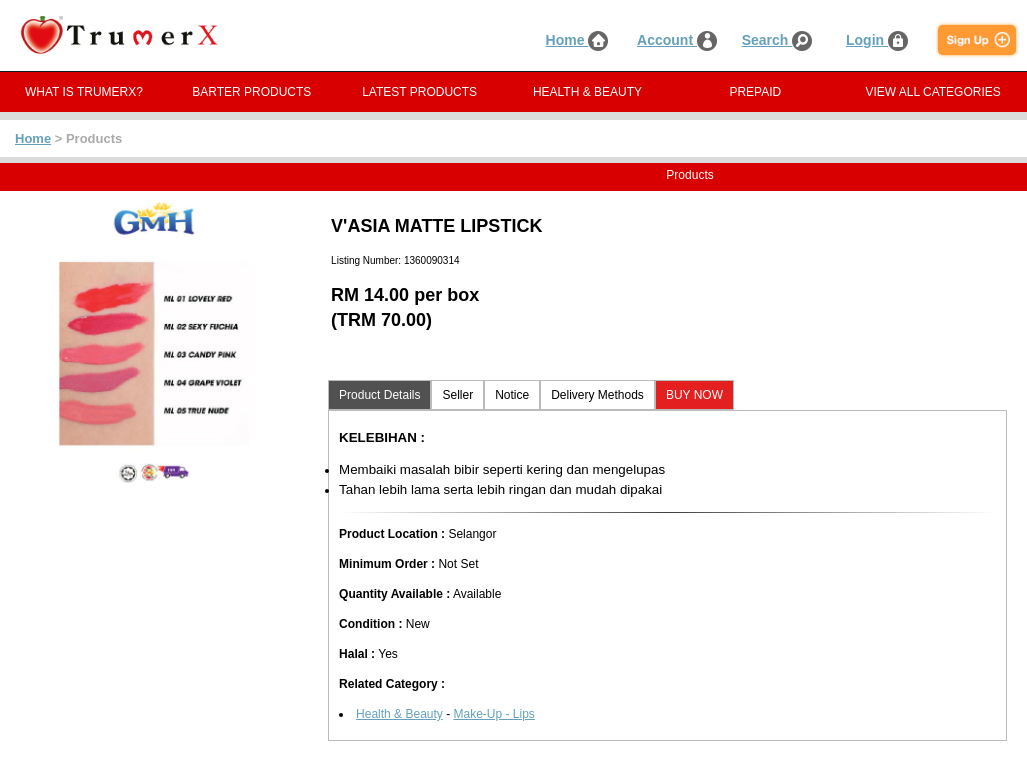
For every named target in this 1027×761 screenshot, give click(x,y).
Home (577, 40)
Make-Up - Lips (493, 714)
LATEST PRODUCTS (419, 92)
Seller (457, 395)
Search (777, 40)
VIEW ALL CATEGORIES (932, 92)
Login (877, 40)
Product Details (379, 395)
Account (677, 40)
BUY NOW (694, 395)
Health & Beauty (399, 714)
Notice (512, 395)
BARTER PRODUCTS (251, 92)
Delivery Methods (597, 395)
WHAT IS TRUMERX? (84, 92)
